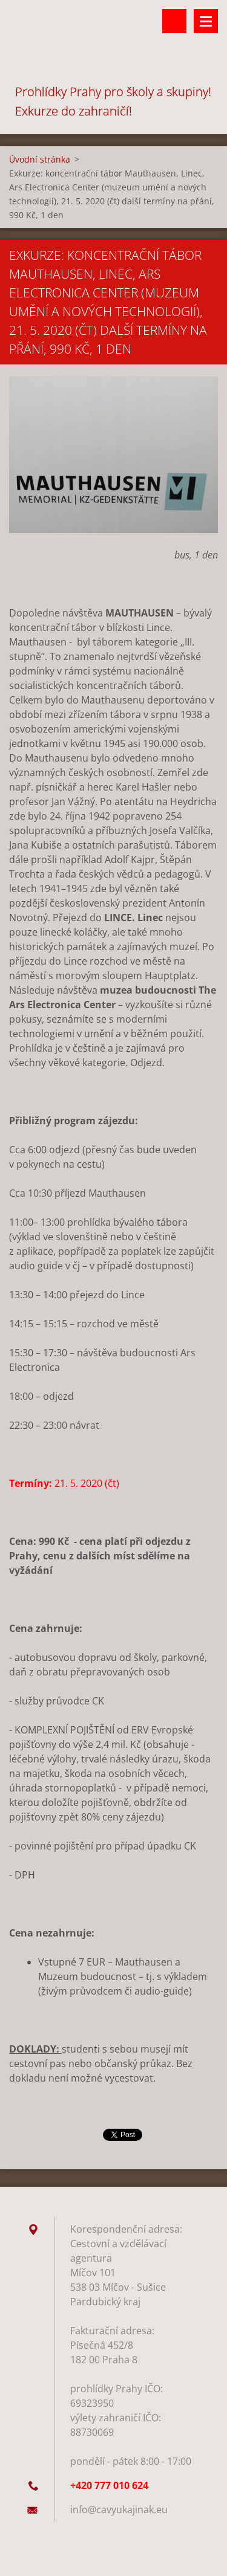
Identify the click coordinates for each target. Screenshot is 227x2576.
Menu (206, 21)
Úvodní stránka (39, 159)
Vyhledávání (174, 21)
